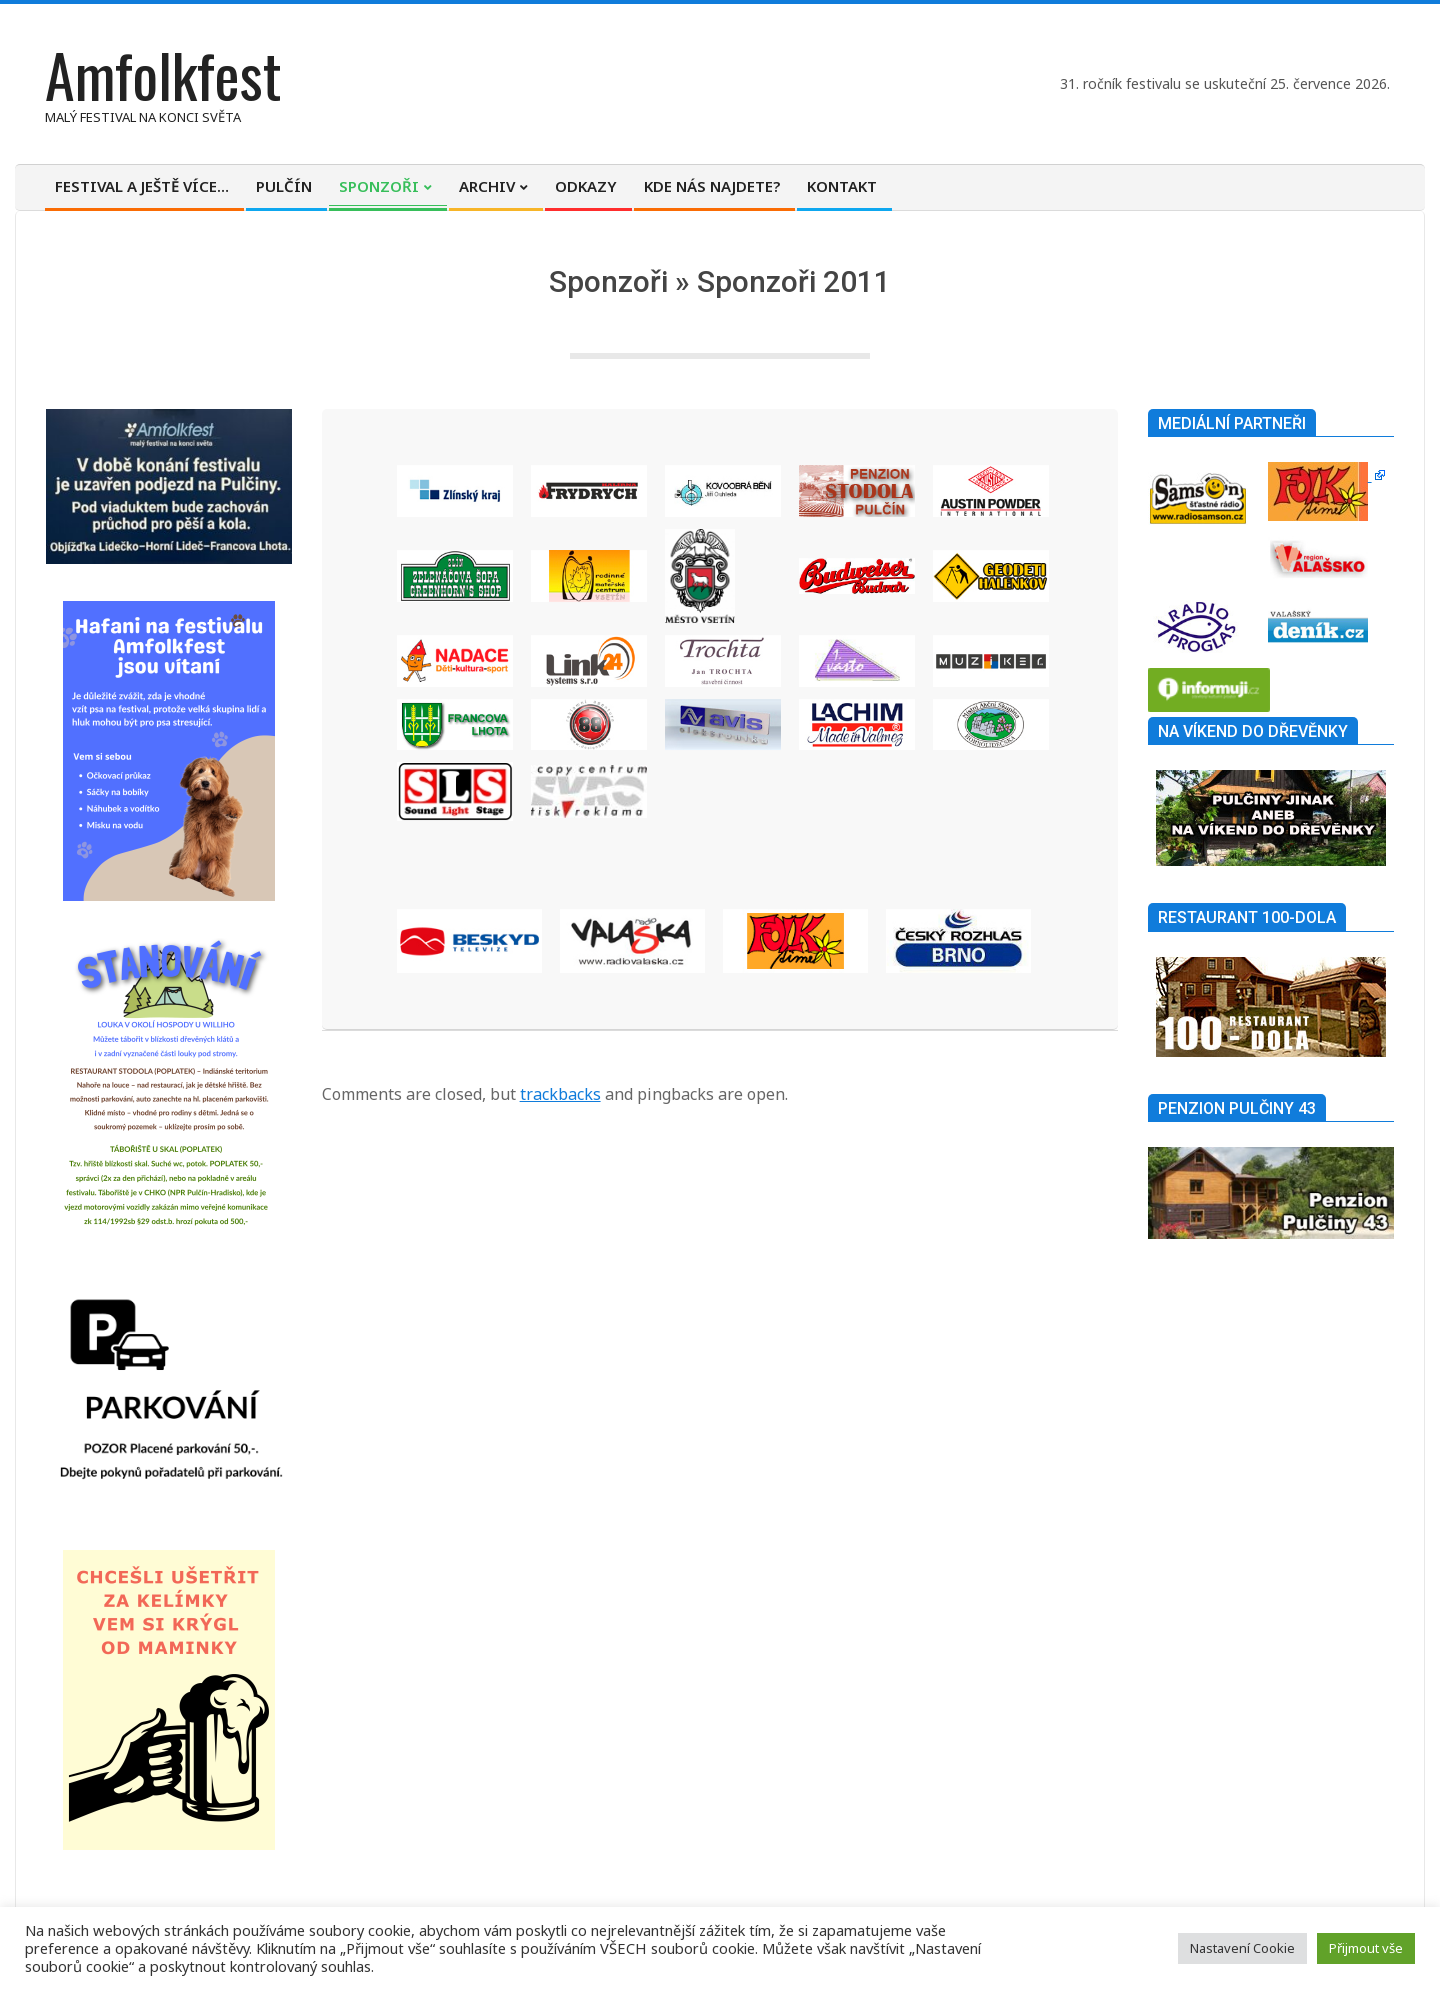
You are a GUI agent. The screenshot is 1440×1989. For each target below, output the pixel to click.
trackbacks (560, 1094)
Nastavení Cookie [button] (1242, 1948)
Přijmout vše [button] (1366, 1948)
